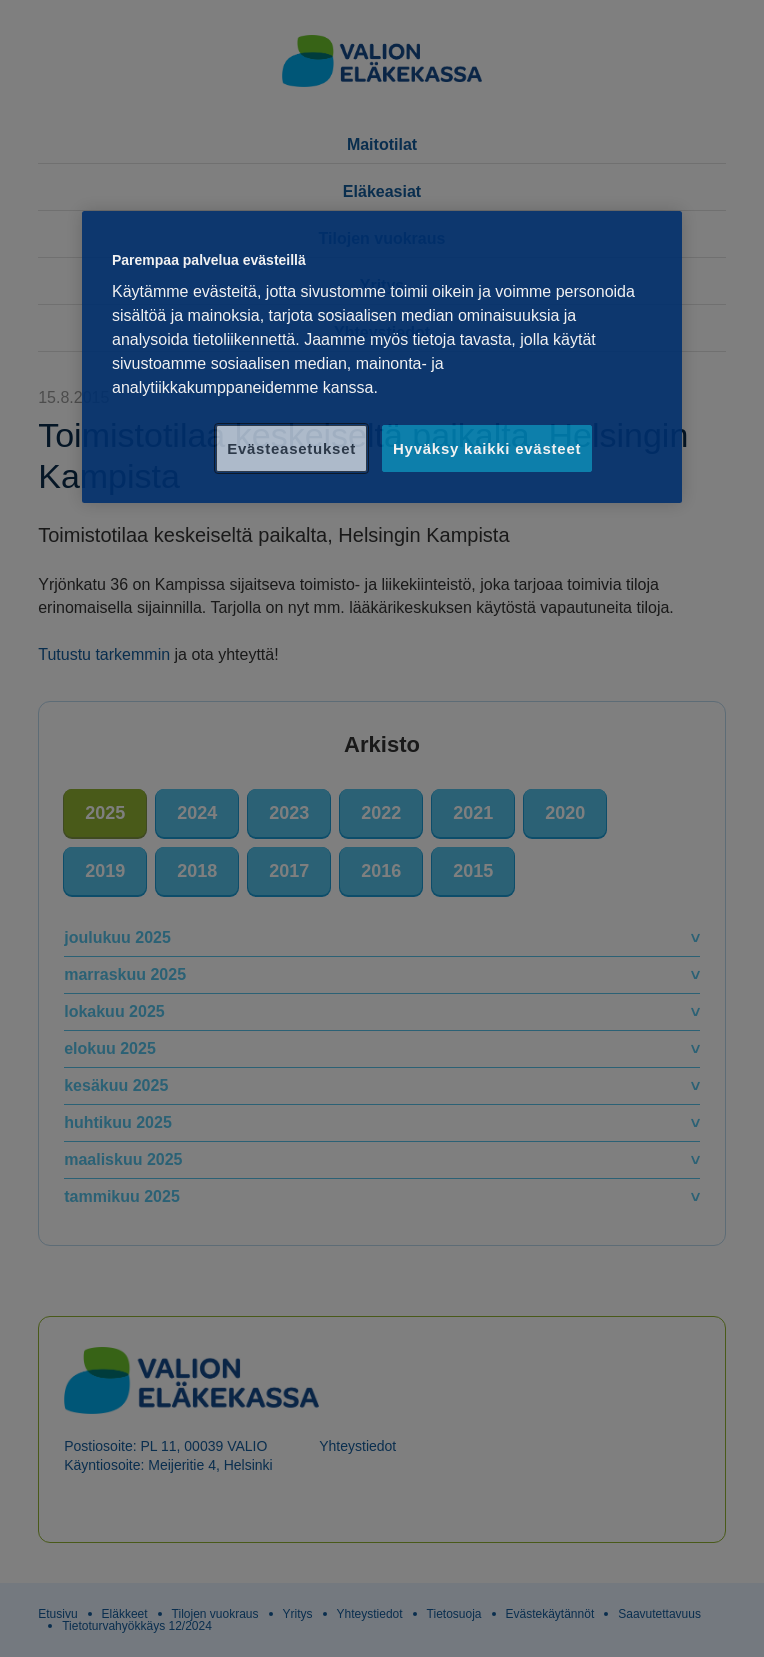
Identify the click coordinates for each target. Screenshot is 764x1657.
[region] (382, 357)
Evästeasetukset (291, 448)
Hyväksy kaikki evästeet (487, 448)
